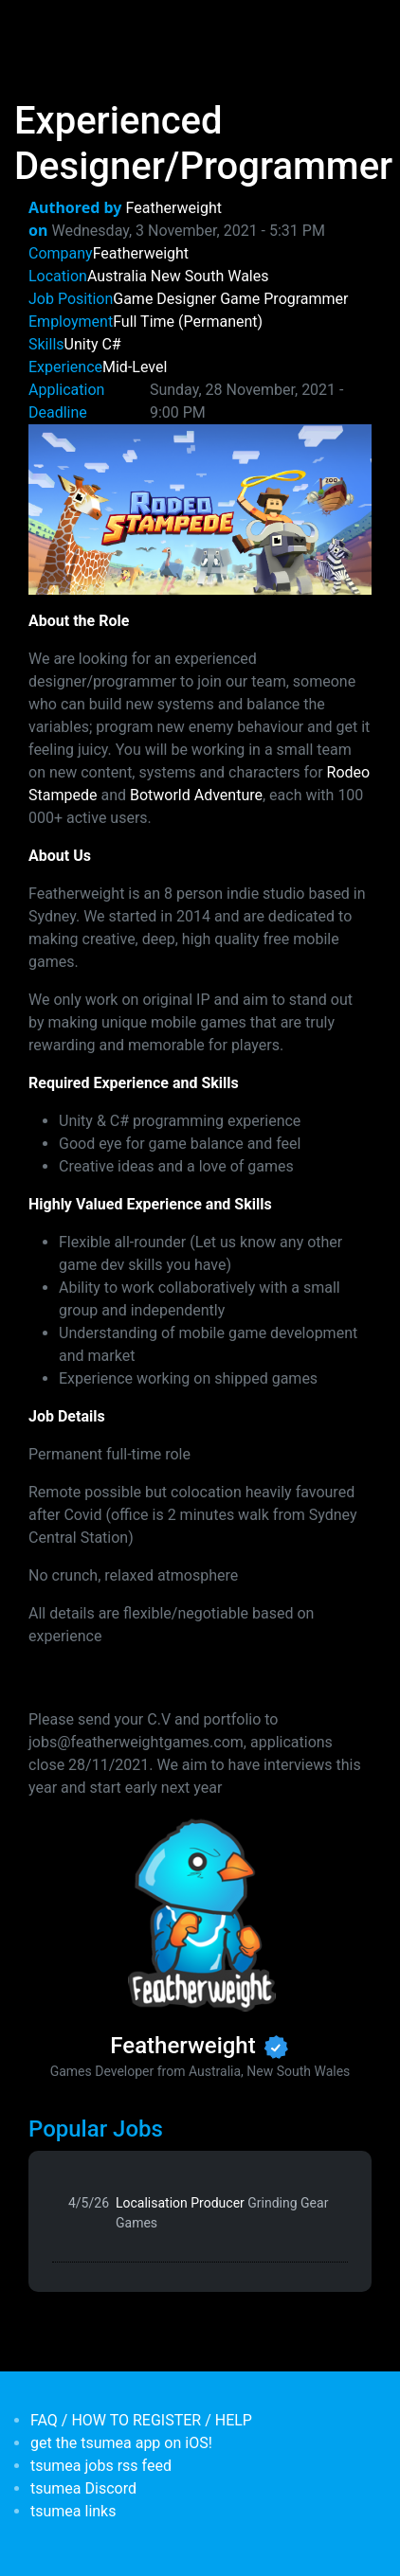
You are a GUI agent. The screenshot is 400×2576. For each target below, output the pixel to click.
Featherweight (174, 208)
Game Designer (164, 299)
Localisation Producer (222, 2212)
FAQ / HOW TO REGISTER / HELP (141, 2420)
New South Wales (210, 276)
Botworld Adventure (196, 795)
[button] (200, 508)
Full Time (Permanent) (188, 322)
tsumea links (73, 2511)
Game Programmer (284, 299)
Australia (117, 276)
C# (110, 344)
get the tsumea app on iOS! (121, 2443)
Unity (81, 344)
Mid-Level (134, 367)
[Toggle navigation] (41, 26)
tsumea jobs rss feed (101, 2466)
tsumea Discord (83, 2488)
